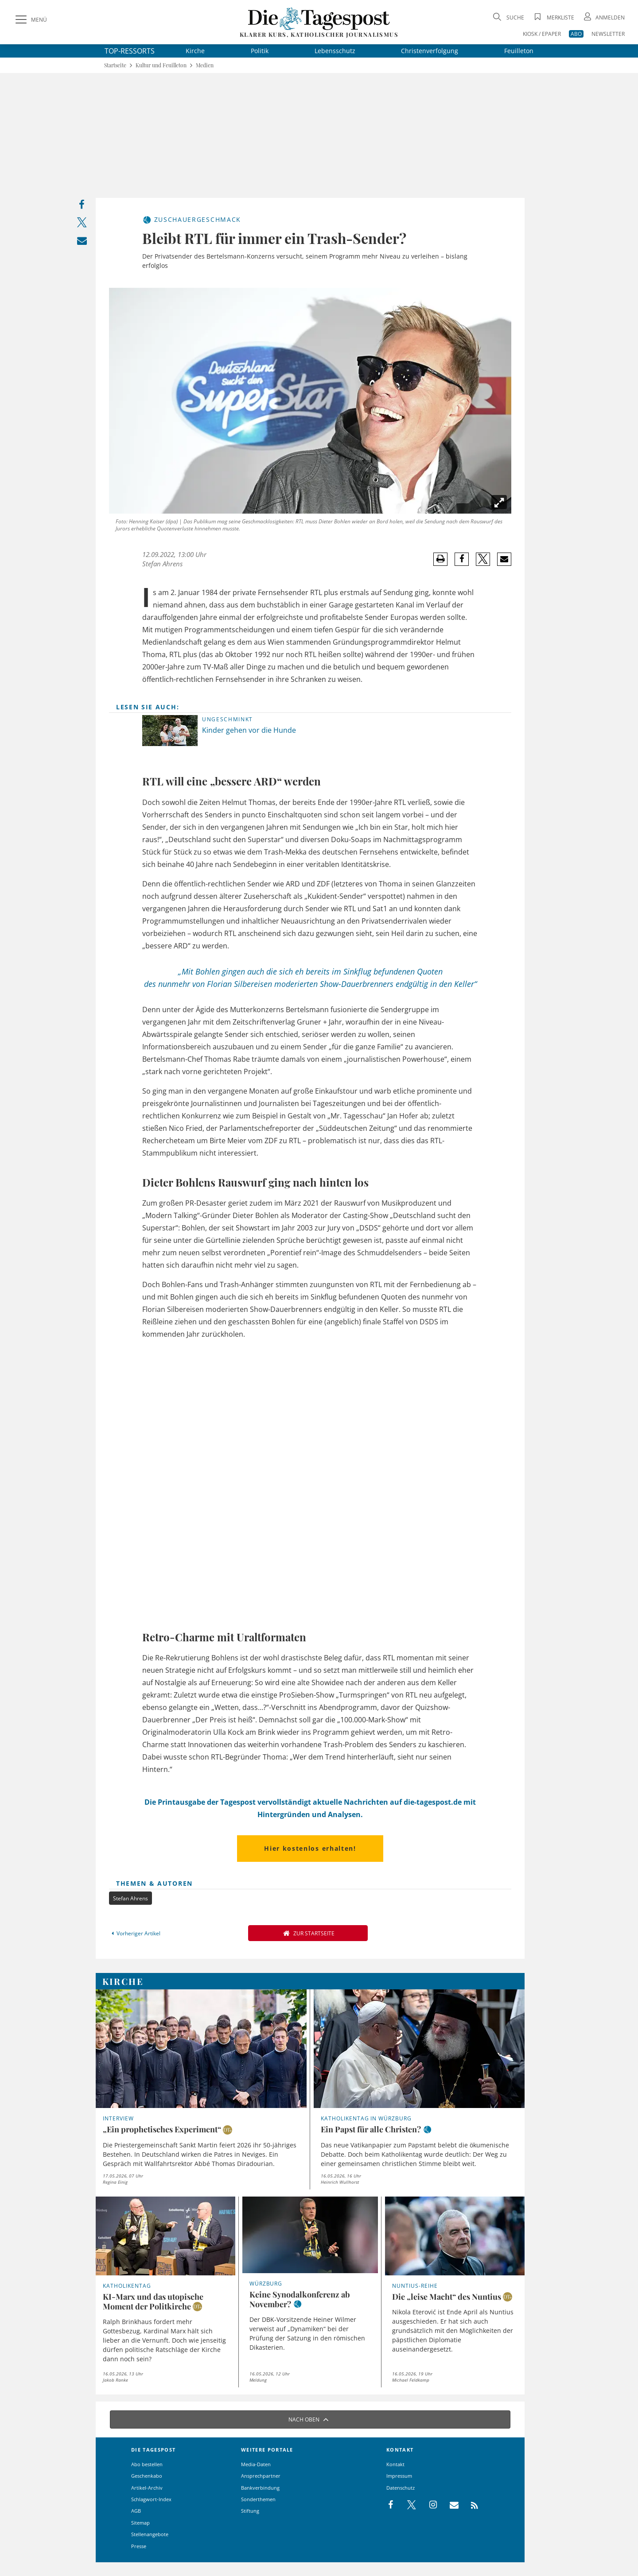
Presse (138, 2546)
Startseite (115, 65)
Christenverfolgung (429, 50)
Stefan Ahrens (162, 563)
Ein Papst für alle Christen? (371, 2129)
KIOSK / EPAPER (542, 34)
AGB (136, 2510)
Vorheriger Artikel (134, 1933)
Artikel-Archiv (147, 2487)
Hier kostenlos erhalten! (310, 1848)
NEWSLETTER (608, 34)
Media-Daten (256, 2464)
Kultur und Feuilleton (161, 65)
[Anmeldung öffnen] (603, 17)
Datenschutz (400, 2487)
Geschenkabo (146, 2475)
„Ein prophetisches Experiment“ (162, 2129)
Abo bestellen (147, 2464)
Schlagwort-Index (151, 2499)
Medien (205, 65)
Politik (259, 50)
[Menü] (30, 20)
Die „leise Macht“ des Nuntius (446, 2296)
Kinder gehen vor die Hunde (249, 730)
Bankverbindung (260, 2487)
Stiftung (250, 2510)
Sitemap (140, 2522)
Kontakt (395, 2464)
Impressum (399, 2475)
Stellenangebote (149, 2534)
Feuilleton (518, 50)
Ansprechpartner (260, 2475)
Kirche (195, 50)
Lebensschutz (335, 50)
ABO (576, 34)
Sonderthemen (258, 2499)
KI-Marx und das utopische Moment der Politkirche (153, 2301)
